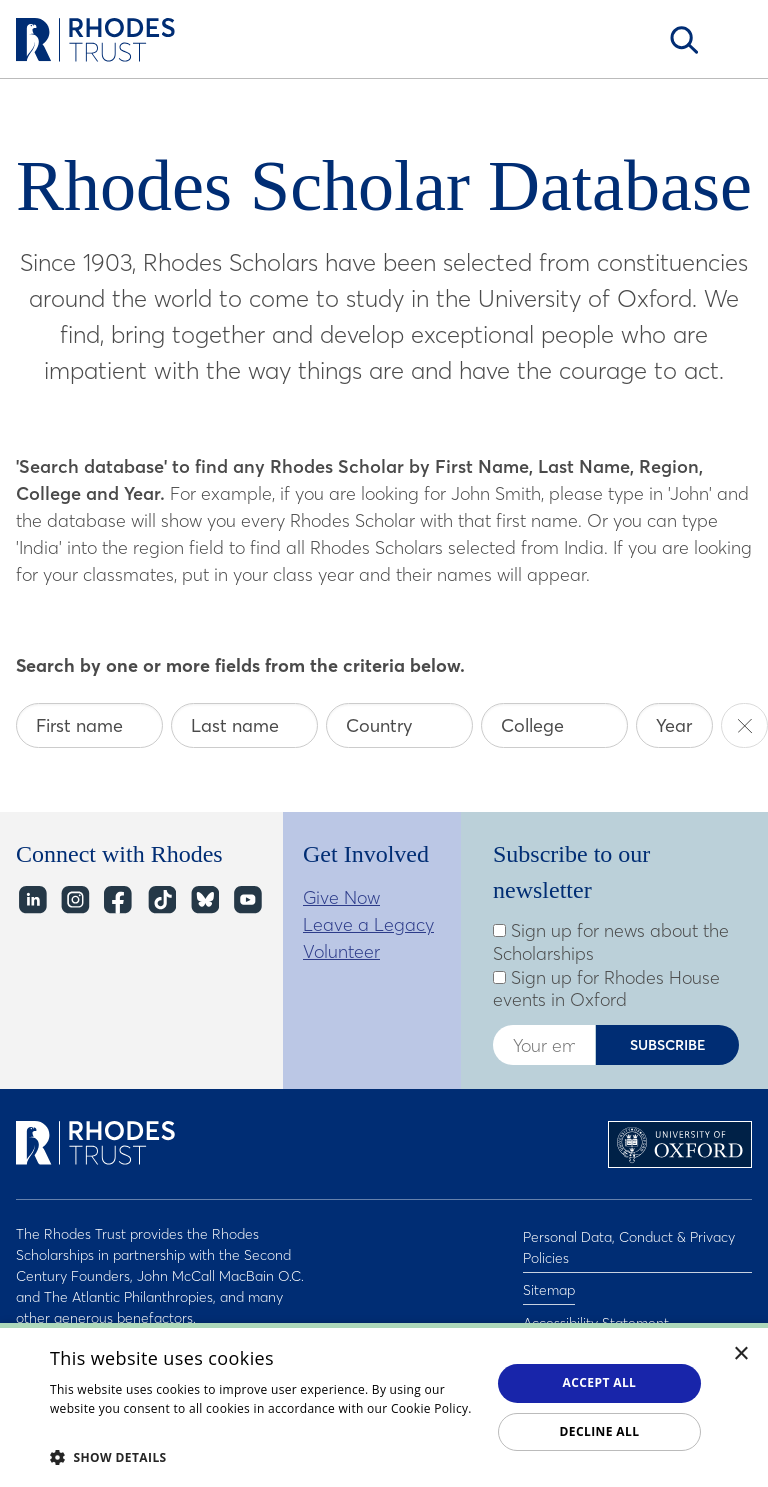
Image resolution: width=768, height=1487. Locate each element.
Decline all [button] (600, 1431)
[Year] (674, 725)
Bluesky (203, 899)
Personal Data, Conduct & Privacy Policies (629, 1244)
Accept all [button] (600, 1382)
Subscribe (668, 1045)
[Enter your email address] (544, 1045)
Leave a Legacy (368, 924)
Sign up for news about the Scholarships (611, 942)
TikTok (160, 899)
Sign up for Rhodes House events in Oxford (606, 989)
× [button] (741, 1354)
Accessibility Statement (596, 1307)
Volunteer (341, 951)
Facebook (117, 899)
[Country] (399, 725)
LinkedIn (31, 899)
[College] (554, 725)
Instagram (74, 899)
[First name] (89, 725)
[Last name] (244, 725)
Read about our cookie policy (135, 1428)
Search (684, 40)
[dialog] (384, 1405)
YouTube (246, 899)
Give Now (341, 897)
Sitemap (549, 1281)
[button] (264, 1457)
